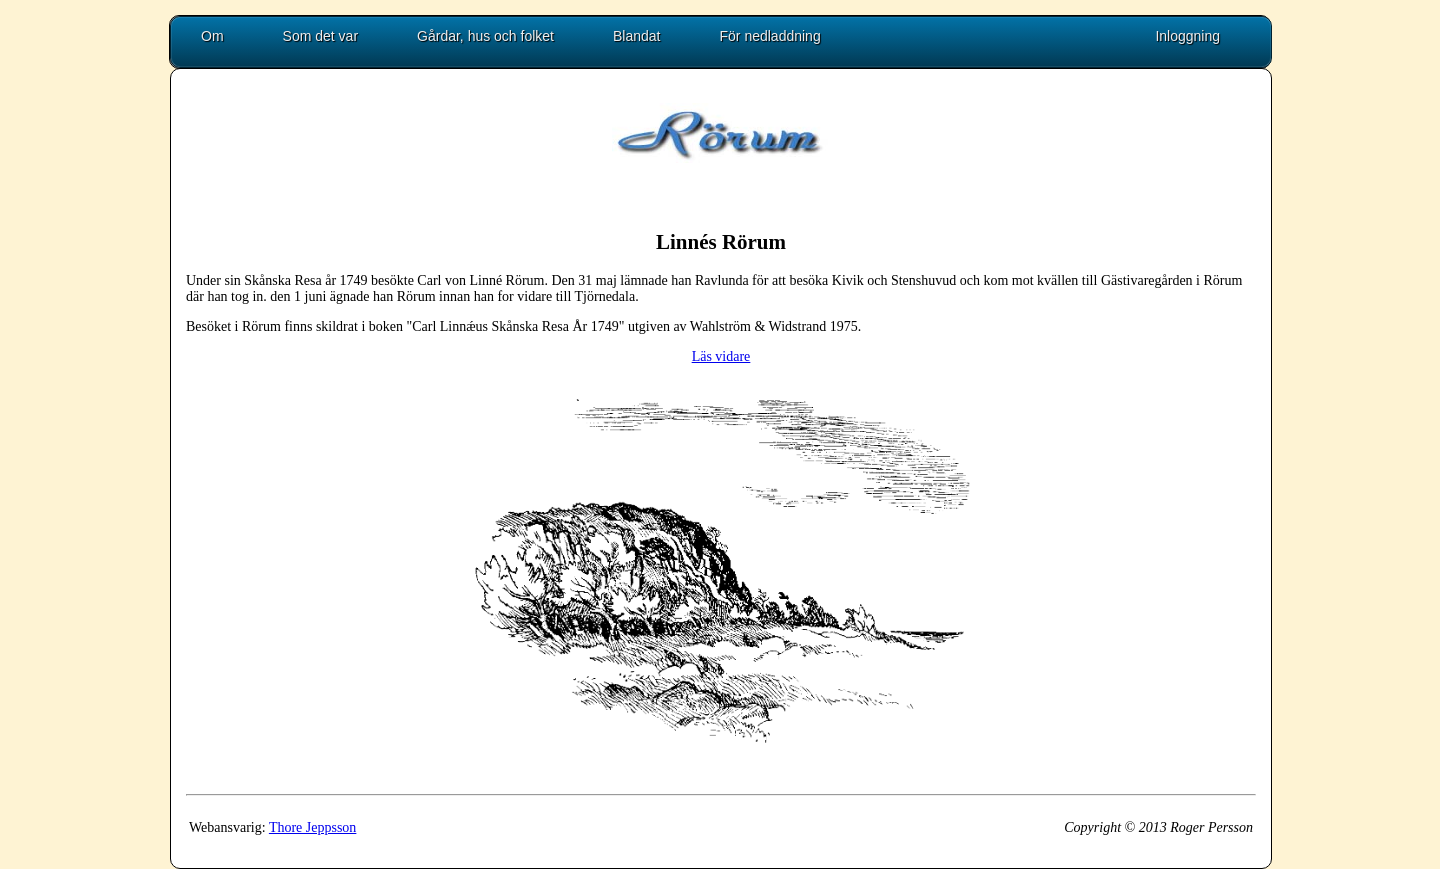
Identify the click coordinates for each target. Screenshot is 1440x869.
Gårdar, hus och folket (485, 36)
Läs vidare (721, 356)
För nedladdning (770, 36)
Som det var (320, 36)
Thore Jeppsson (313, 827)
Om (212, 36)
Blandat (636, 36)
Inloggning (1187, 36)
